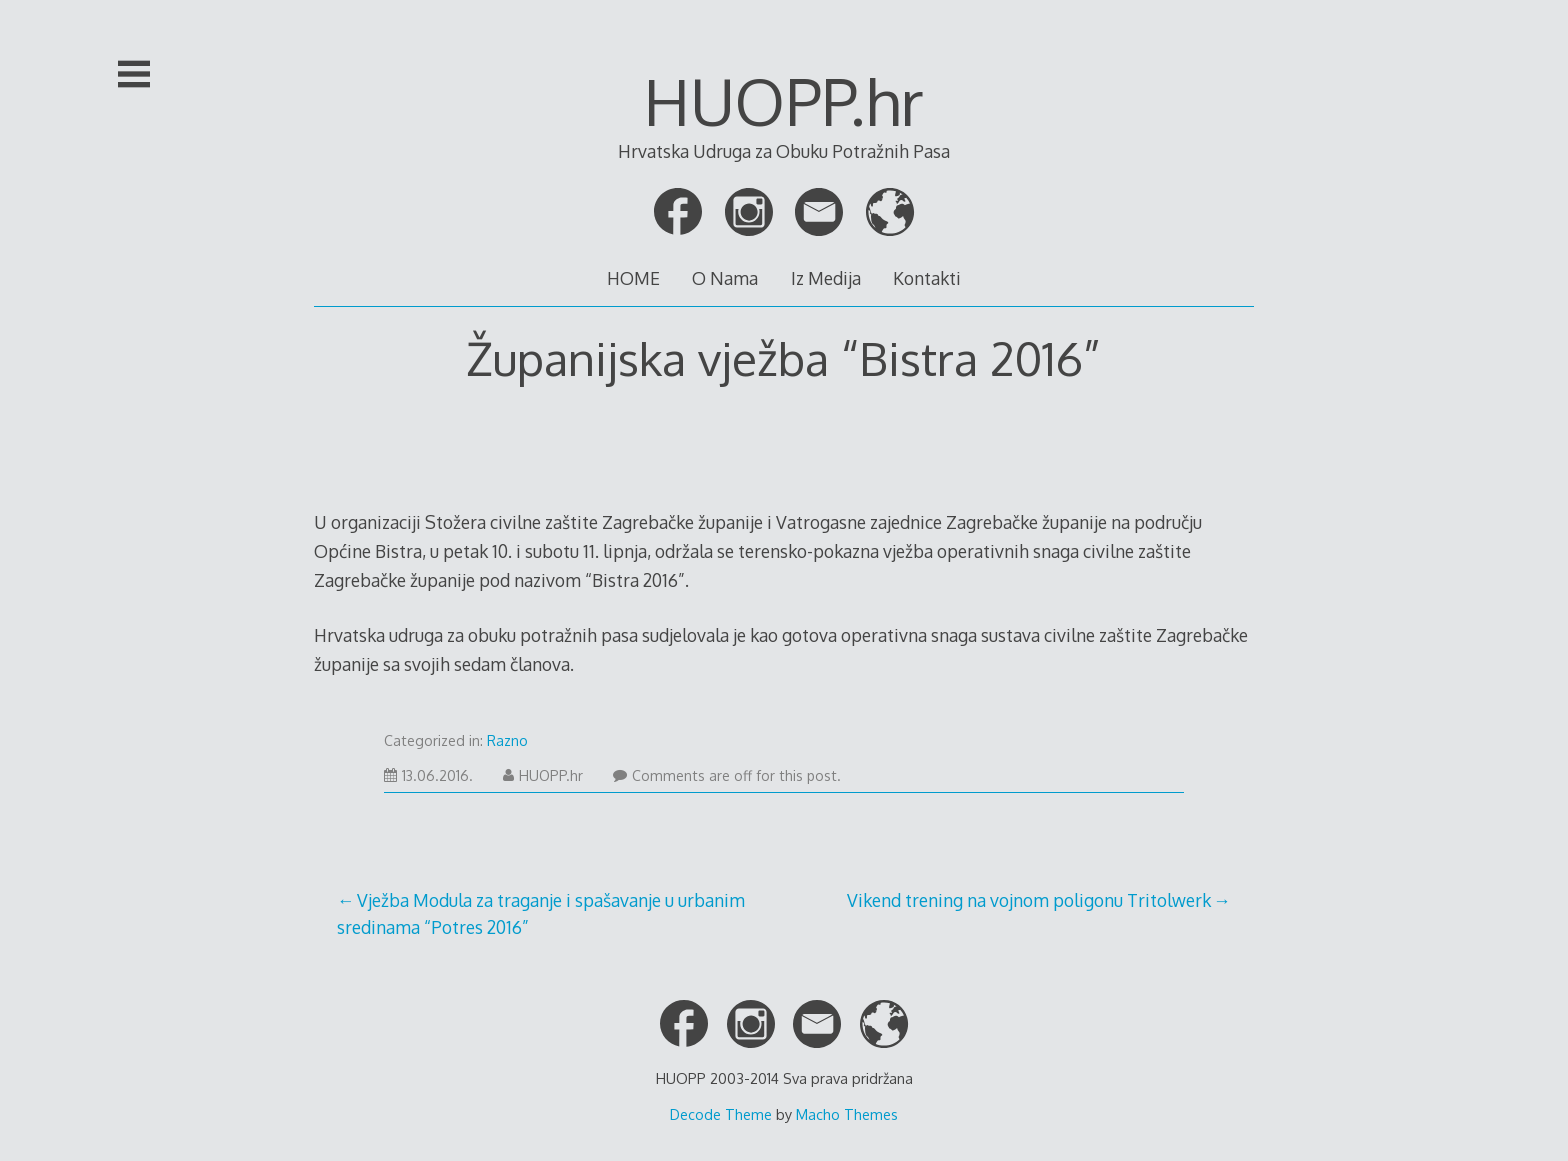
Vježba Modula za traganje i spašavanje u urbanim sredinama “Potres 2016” (541, 913)
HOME (633, 278)
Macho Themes (847, 1114)
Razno (507, 740)
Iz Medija (826, 278)
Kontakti (927, 278)
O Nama (725, 278)
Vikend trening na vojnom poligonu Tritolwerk (1029, 900)
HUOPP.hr (784, 100)
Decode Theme (721, 1114)
